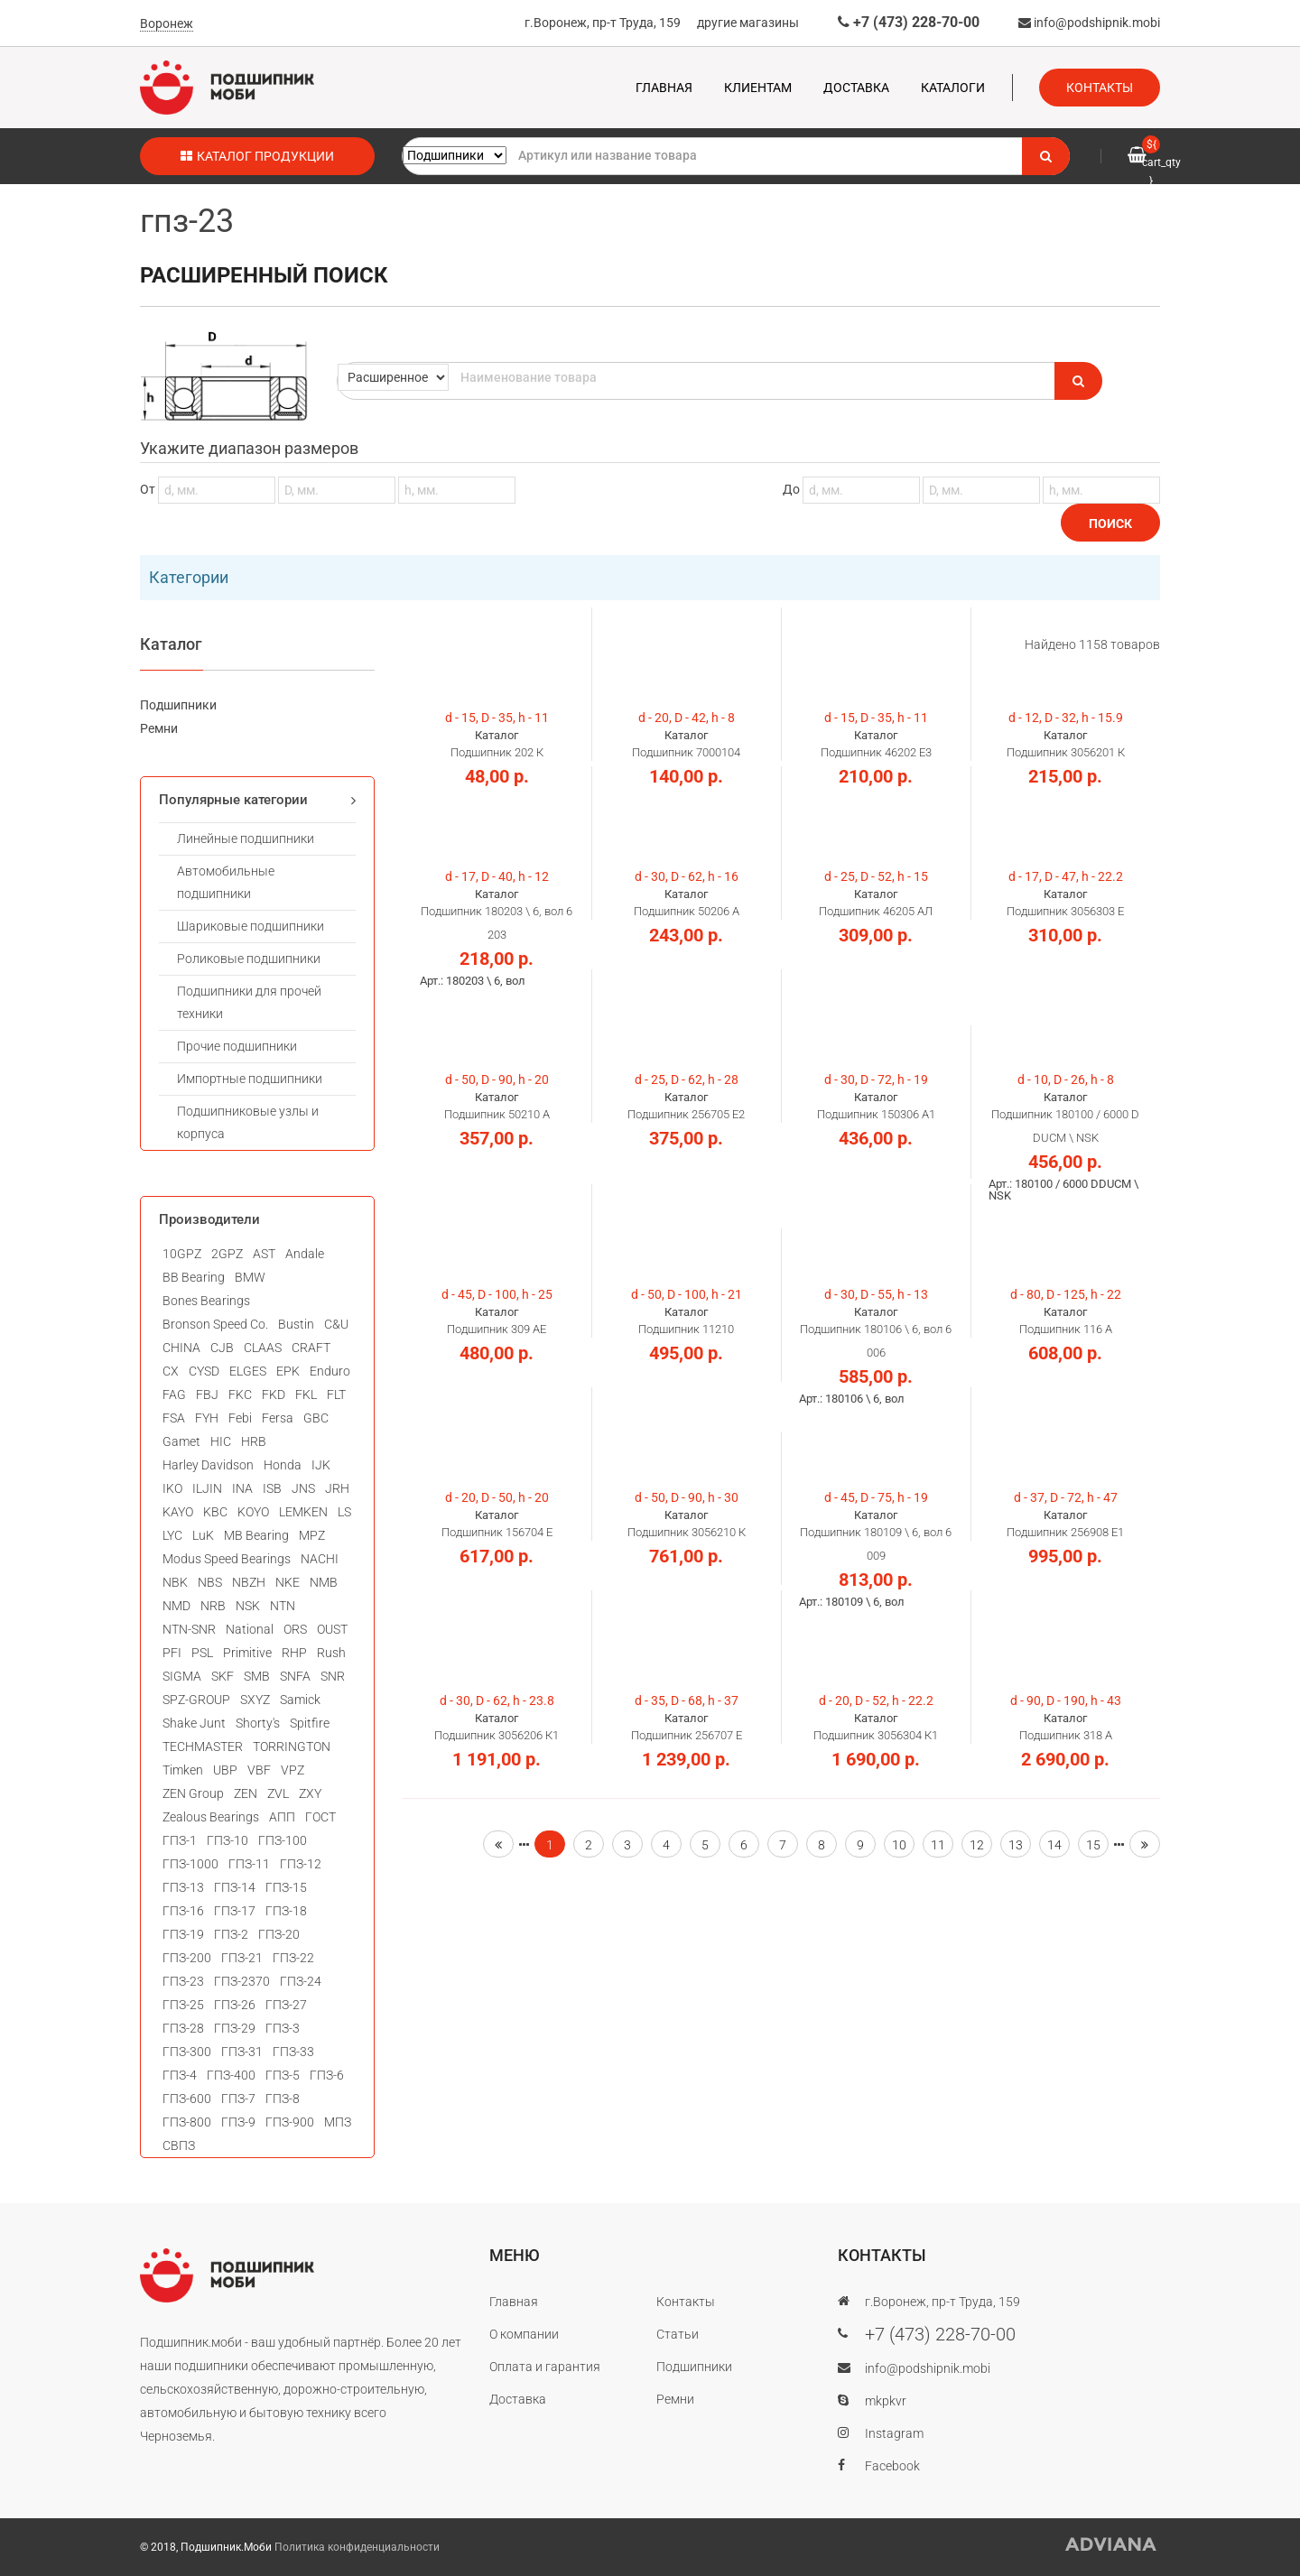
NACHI (320, 1559)
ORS (295, 1629)
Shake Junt (194, 1723)
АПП (282, 1817)
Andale (304, 1253)
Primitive (247, 1652)
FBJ (207, 1394)
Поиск (1110, 523)
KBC (215, 1512)
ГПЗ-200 (186, 1958)
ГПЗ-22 (293, 1958)
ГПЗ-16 (183, 1911)
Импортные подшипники (249, 1078)
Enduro (330, 1371)
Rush (331, 1652)
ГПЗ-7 (238, 2098)
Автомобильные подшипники (225, 882)
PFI (171, 1652)
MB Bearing (256, 1535)
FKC (240, 1394)
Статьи (677, 2334)
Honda (283, 1465)
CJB (222, 1347)
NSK (248, 1605)
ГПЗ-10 (227, 1840)
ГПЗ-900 (289, 2122)
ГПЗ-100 (282, 1840)
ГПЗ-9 (238, 2122)
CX (170, 1371)
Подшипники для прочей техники (249, 1002)
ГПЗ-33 (293, 2051)
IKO (172, 1488)
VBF (259, 1770)
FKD (273, 1394)
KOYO (253, 1512)
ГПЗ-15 (286, 1887)
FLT (336, 1394)
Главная (664, 87)
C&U (336, 1324)
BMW (250, 1277)
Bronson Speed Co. (215, 1324)
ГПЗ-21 (242, 1958)
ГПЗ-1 (179, 1840)
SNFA (295, 1676)
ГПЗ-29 (234, 2028)
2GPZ (227, 1253)
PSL (202, 1652)
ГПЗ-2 (231, 1934)
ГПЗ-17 (234, 1911)
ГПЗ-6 (327, 2075)
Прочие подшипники (237, 1046)
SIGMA (181, 1676)
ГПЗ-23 (183, 1981)
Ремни (159, 728)
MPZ (312, 1535)
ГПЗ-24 (300, 1981)
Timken (182, 1770)
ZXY (310, 1793)
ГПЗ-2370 (242, 1981)
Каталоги (953, 87)
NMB (324, 1582)
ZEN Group (193, 1793)
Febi (240, 1418)
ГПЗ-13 (183, 1887)
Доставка (856, 87)
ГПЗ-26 (234, 2004)
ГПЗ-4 (179, 2075)
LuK (203, 1535)
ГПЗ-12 (300, 1864)
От (327, 489)
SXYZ (255, 1699)
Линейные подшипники (245, 838)
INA (242, 1488)
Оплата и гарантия (544, 2366)
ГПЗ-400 (231, 2075)
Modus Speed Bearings (226, 1559)
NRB (213, 1605)
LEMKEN (303, 1512)
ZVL (278, 1793)
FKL (306, 1394)
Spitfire (310, 1723)
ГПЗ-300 (186, 2051)
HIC (220, 1441)
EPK (288, 1371)
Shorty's (258, 1723)
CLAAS (263, 1347)
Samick (300, 1699)
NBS (210, 1582)
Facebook (892, 2466)
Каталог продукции (257, 156)
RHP (294, 1652)
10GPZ (181, 1253)
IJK (320, 1465)
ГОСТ (320, 1817)
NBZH (248, 1582)
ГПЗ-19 (183, 1934)
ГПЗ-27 (286, 2004)
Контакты (1099, 87)
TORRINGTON (291, 1746)
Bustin (296, 1324)
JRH (337, 1488)
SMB (257, 1676)
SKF (222, 1676)
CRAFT (311, 1347)
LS (344, 1512)
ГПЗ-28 (183, 2028)
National (250, 1629)
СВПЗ (178, 2145)
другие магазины (748, 22)
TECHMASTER (202, 1746)
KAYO (177, 1512)
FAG (174, 1394)
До (971, 489)
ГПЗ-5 (282, 2075)
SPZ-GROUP (196, 1699)
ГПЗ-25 (183, 2004)
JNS (303, 1488)
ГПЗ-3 (282, 2028)
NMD (176, 1605)
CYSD (204, 1371)
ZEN (245, 1793)
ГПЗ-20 (279, 1934)
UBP (225, 1770)
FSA (173, 1418)
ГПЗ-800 (186, 2122)
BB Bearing (193, 1277)
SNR (332, 1676)
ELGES (247, 1371)
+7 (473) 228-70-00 (909, 22)
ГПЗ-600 (186, 2098)
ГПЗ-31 (242, 2051)
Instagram (894, 2433)
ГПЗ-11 (249, 1864)
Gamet (181, 1441)
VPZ (292, 1770)
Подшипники (178, 705)
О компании (524, 2334)
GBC (316, 1418)
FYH (206, 1418)
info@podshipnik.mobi (1089, 22)
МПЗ (337, 2122)
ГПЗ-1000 (190, 1864)
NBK (175, 1582)
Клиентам (758, 87)
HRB (253, 1441)
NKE (287, 1582)
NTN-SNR (189, 1629)
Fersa (277, 1418)
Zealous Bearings (210, 1817)
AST (264, 1253)
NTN (282, 1605)
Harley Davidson (208, 1465)
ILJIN (207, 1488)
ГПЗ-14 (234, 1887)
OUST (332, 1629)
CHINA (181, 1347)
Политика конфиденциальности (357, 2547)
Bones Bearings (206, 1300)
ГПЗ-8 (282, 2098)
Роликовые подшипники (248, 958)
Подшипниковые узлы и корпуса (248, 1122)
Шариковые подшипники (250, 926)
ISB (272, 1488)
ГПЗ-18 (286, 1911)
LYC (172, 1535)
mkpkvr (885, 2401)
